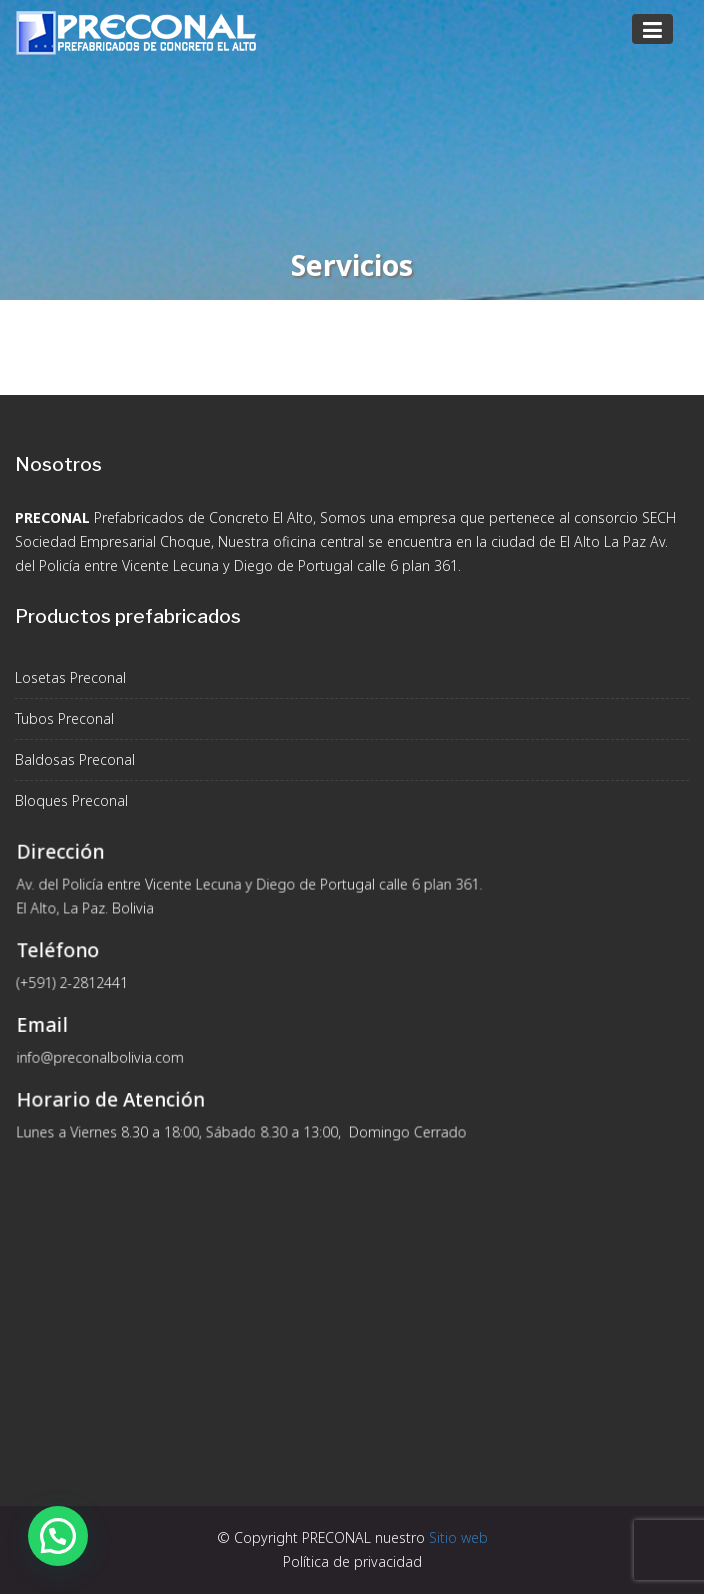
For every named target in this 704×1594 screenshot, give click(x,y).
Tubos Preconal (64, 718)
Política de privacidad (352, 1561)
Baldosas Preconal (75, 759)
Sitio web (458, 1537)
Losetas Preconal (70, 677)
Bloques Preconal (71, 800)
